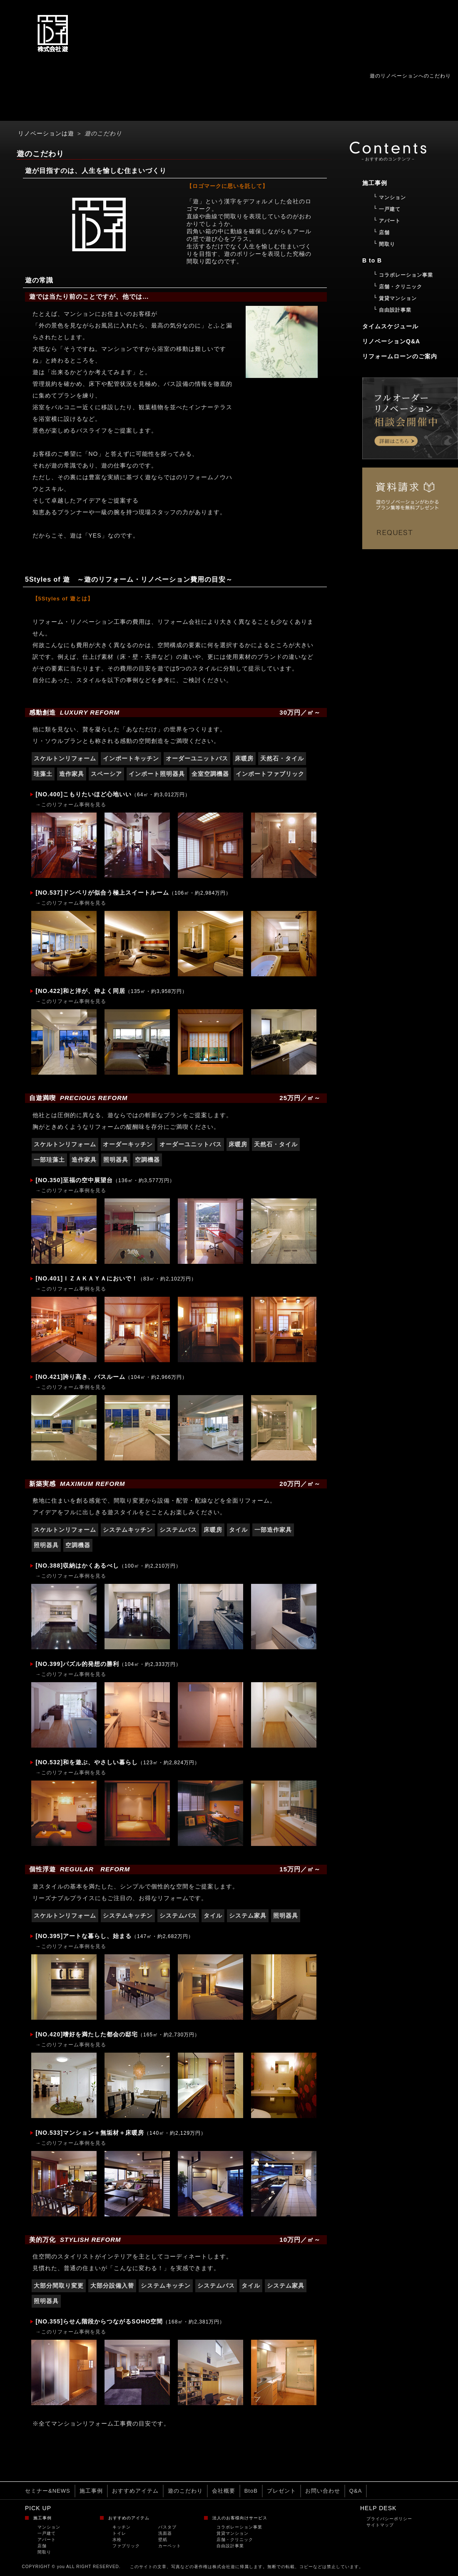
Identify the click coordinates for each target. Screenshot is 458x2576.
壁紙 (162, 2539)
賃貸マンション (233, 2533)
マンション (48, 2527)
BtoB (251, 2491)
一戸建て (46, 2533)
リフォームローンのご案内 (399, 356)
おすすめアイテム (135, 2491)
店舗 (42, 2545)
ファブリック (126, 2545)
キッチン (121, 2527)
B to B (372, 260)
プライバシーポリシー (389, 2518)
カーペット (169, 2545)
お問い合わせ (322, 2491)
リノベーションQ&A (391, 341)
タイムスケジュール (390, 326)
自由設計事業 (230, 2545)
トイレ (119, 2533)
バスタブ (167, 2527)
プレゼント (281, 2491)
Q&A (355, 2491)
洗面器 (165, 2533)
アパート (46, 2539)
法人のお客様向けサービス (239, 2518)
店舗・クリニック (235, 2539)
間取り (44, 2552)
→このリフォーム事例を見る (71, 805)
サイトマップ (380, 2525)
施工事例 (91, 2491)
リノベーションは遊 (46, 133)
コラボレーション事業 (239, 2527)
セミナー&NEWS (47, 2491)
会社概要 (223, 2491)
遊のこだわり (185, 2491)
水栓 (117, 2539)
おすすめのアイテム (128, 2518)
